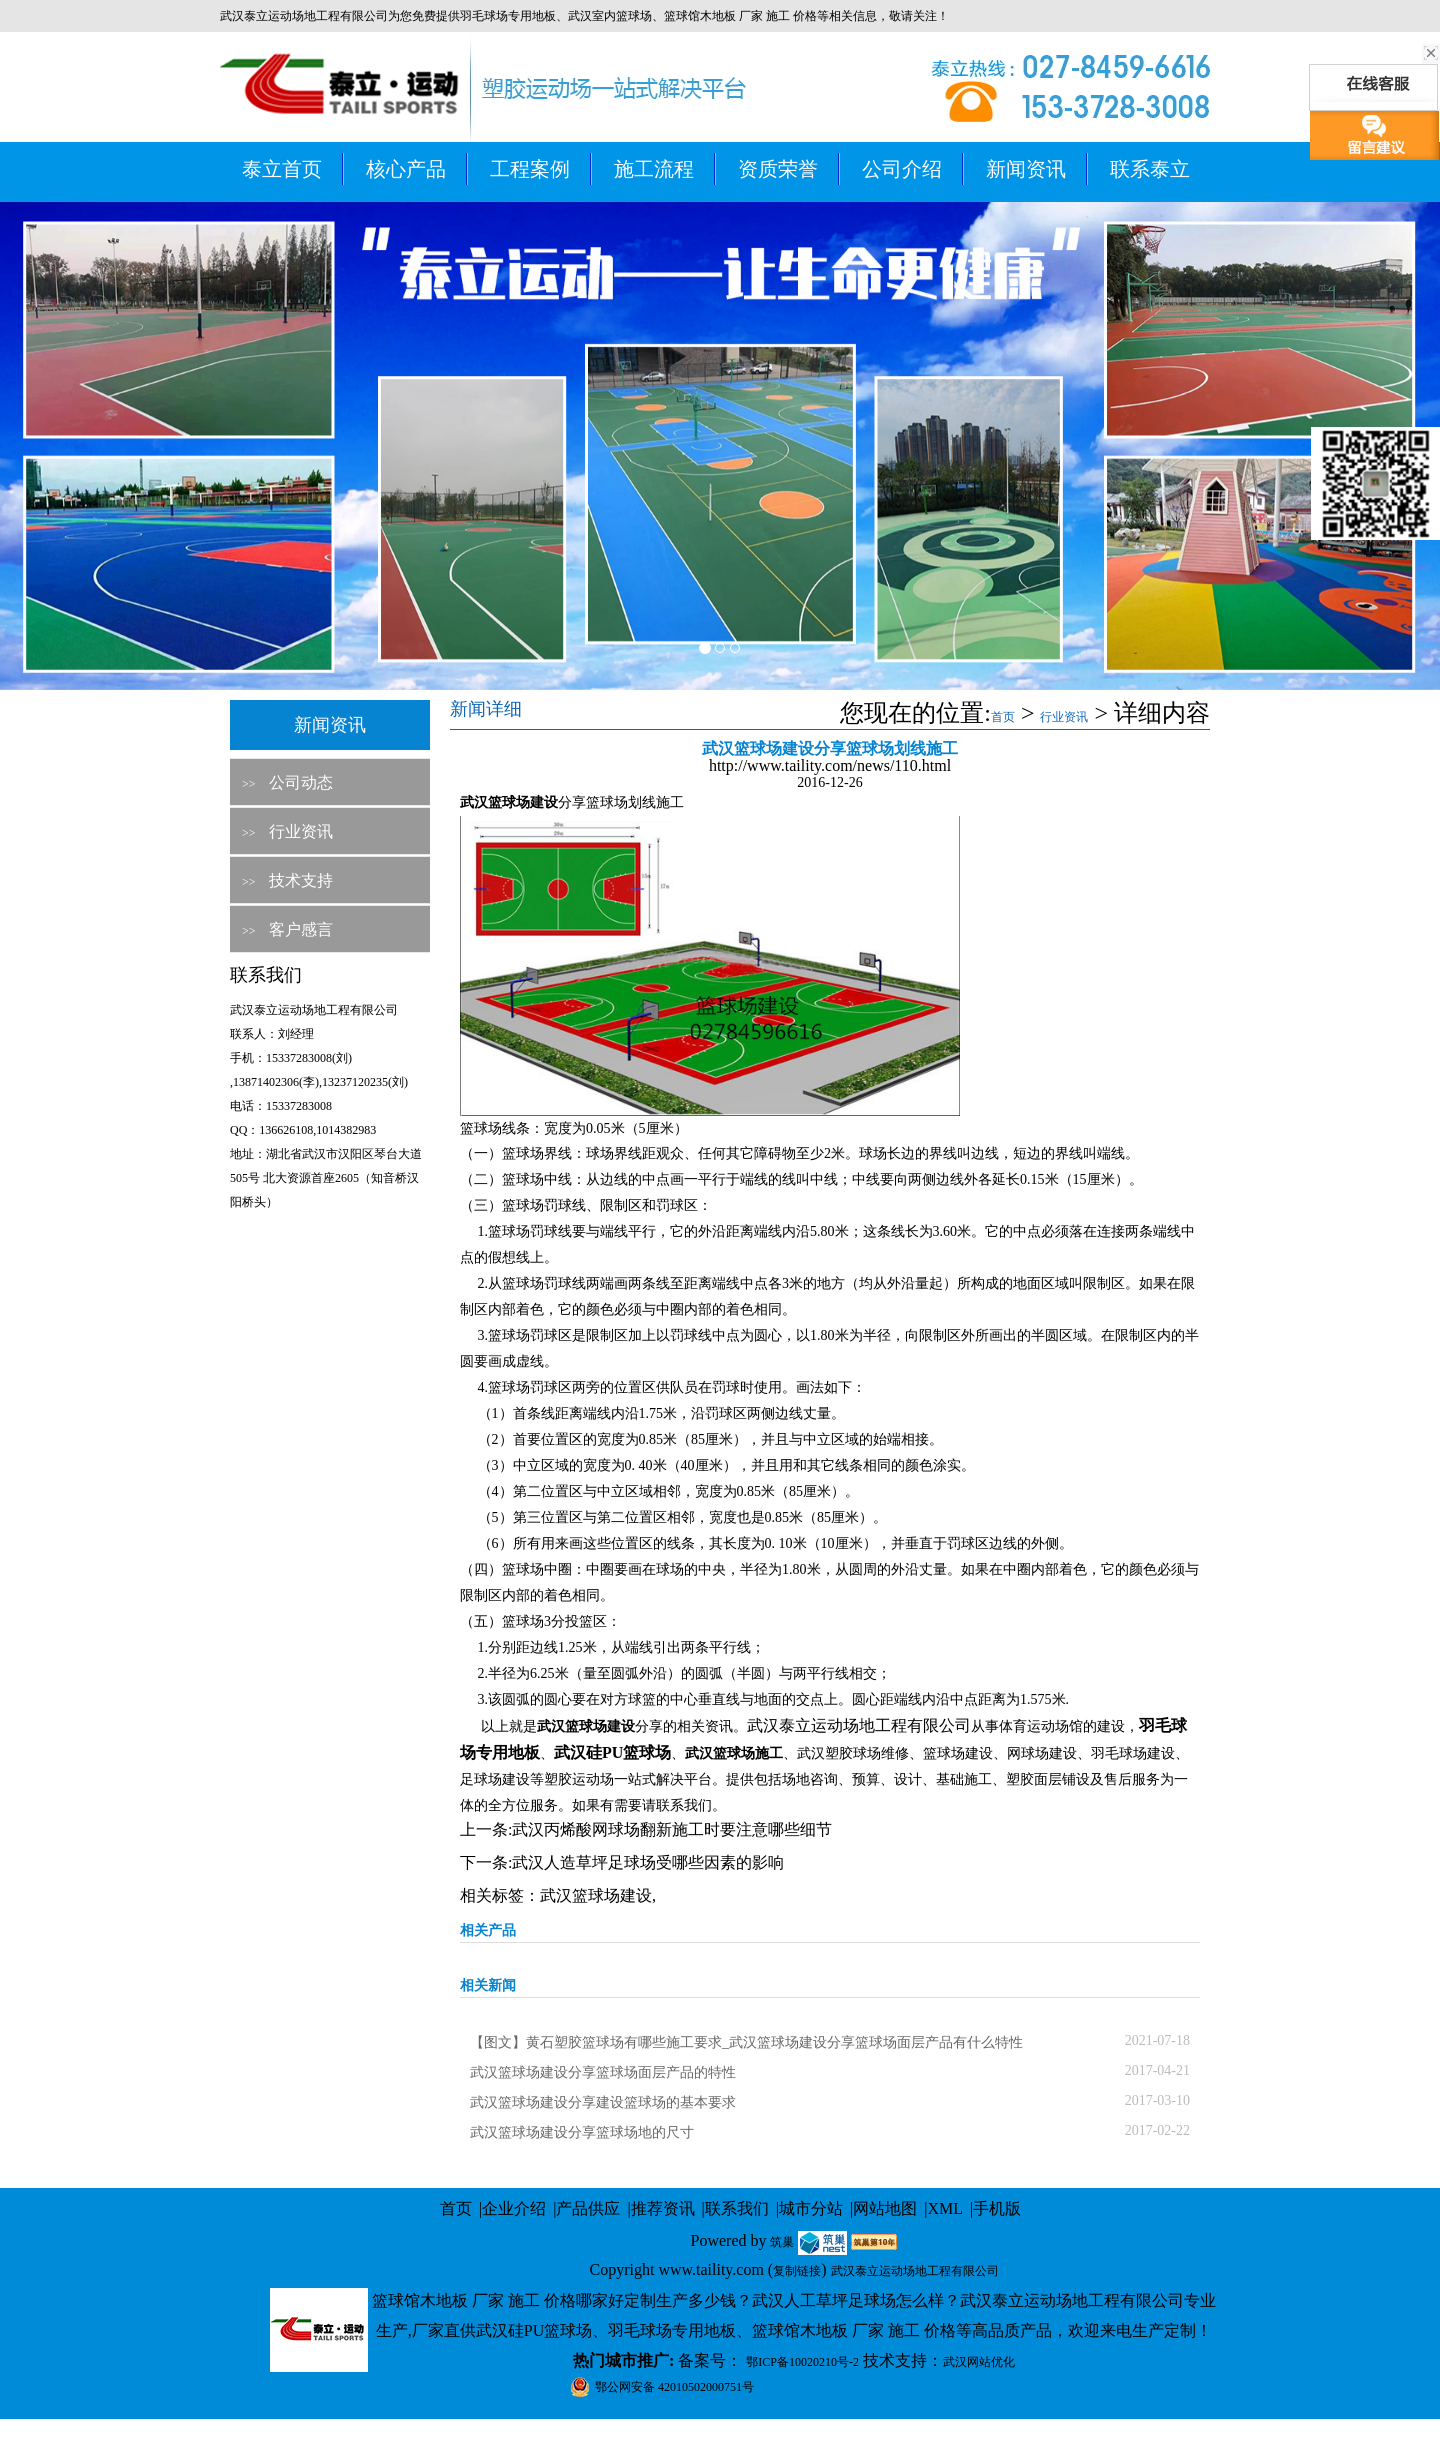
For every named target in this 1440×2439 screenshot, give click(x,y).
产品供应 (588, 2208)
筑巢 (782, 2242)
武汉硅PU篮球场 (612, 1752)
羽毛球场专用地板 (508, 16)
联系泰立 (1150, 169)
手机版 (997, 2208)
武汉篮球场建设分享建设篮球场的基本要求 (603, 2102)
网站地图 (885, 2208)
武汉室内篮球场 (610, 16)
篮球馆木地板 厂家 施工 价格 (740, 16)
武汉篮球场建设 (596, 1895)
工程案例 (530, 169)
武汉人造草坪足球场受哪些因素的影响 (648, 1862)
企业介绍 (514, 2208)
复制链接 (797, 2271)
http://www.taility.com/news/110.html (830, 765)
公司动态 (301, 782)
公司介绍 (902, 169)
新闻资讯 (1026, 169)
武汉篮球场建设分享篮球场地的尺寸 (582, 2132)
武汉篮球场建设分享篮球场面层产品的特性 (603, 2072)
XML (945, 2208)
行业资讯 (301, 831)
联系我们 (737, 2208)
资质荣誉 (778, 169)
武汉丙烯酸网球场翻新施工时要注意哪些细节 (672, 1829)
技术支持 (301, 880)
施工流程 (654, 169)
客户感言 (301, 929)
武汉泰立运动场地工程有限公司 (859, 1725)
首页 (1003, 717)
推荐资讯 (663, 2208)
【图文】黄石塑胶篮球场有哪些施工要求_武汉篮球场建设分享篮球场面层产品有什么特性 (746, 2042)
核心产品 (406, 169)
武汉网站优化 (979, 2362)
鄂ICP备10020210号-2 (802, 2362)
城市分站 (811, 2208)
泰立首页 (282, 169)
